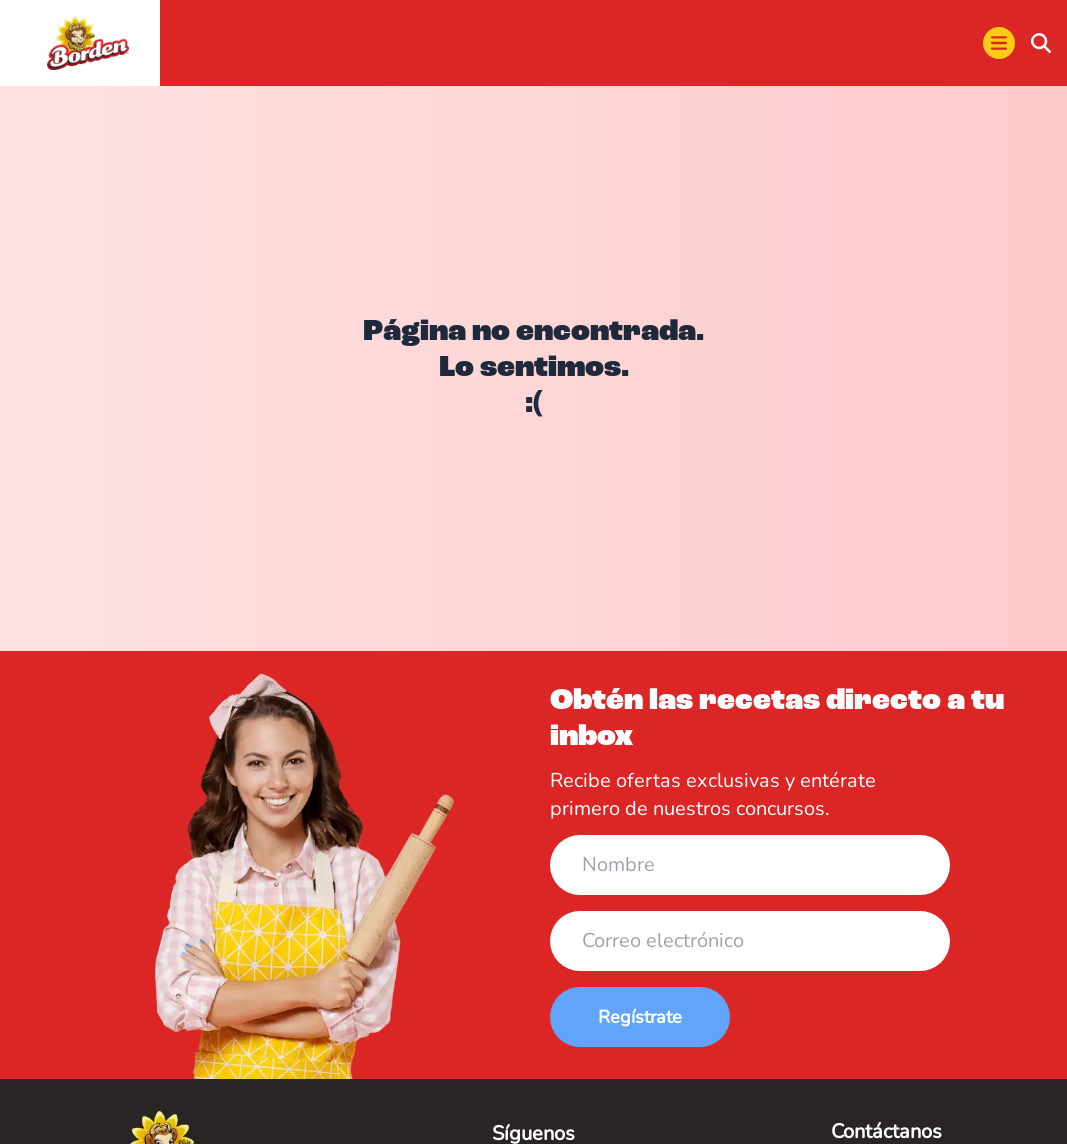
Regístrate (640, 1017)
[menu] (999, 43)
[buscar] (1041, 43)
